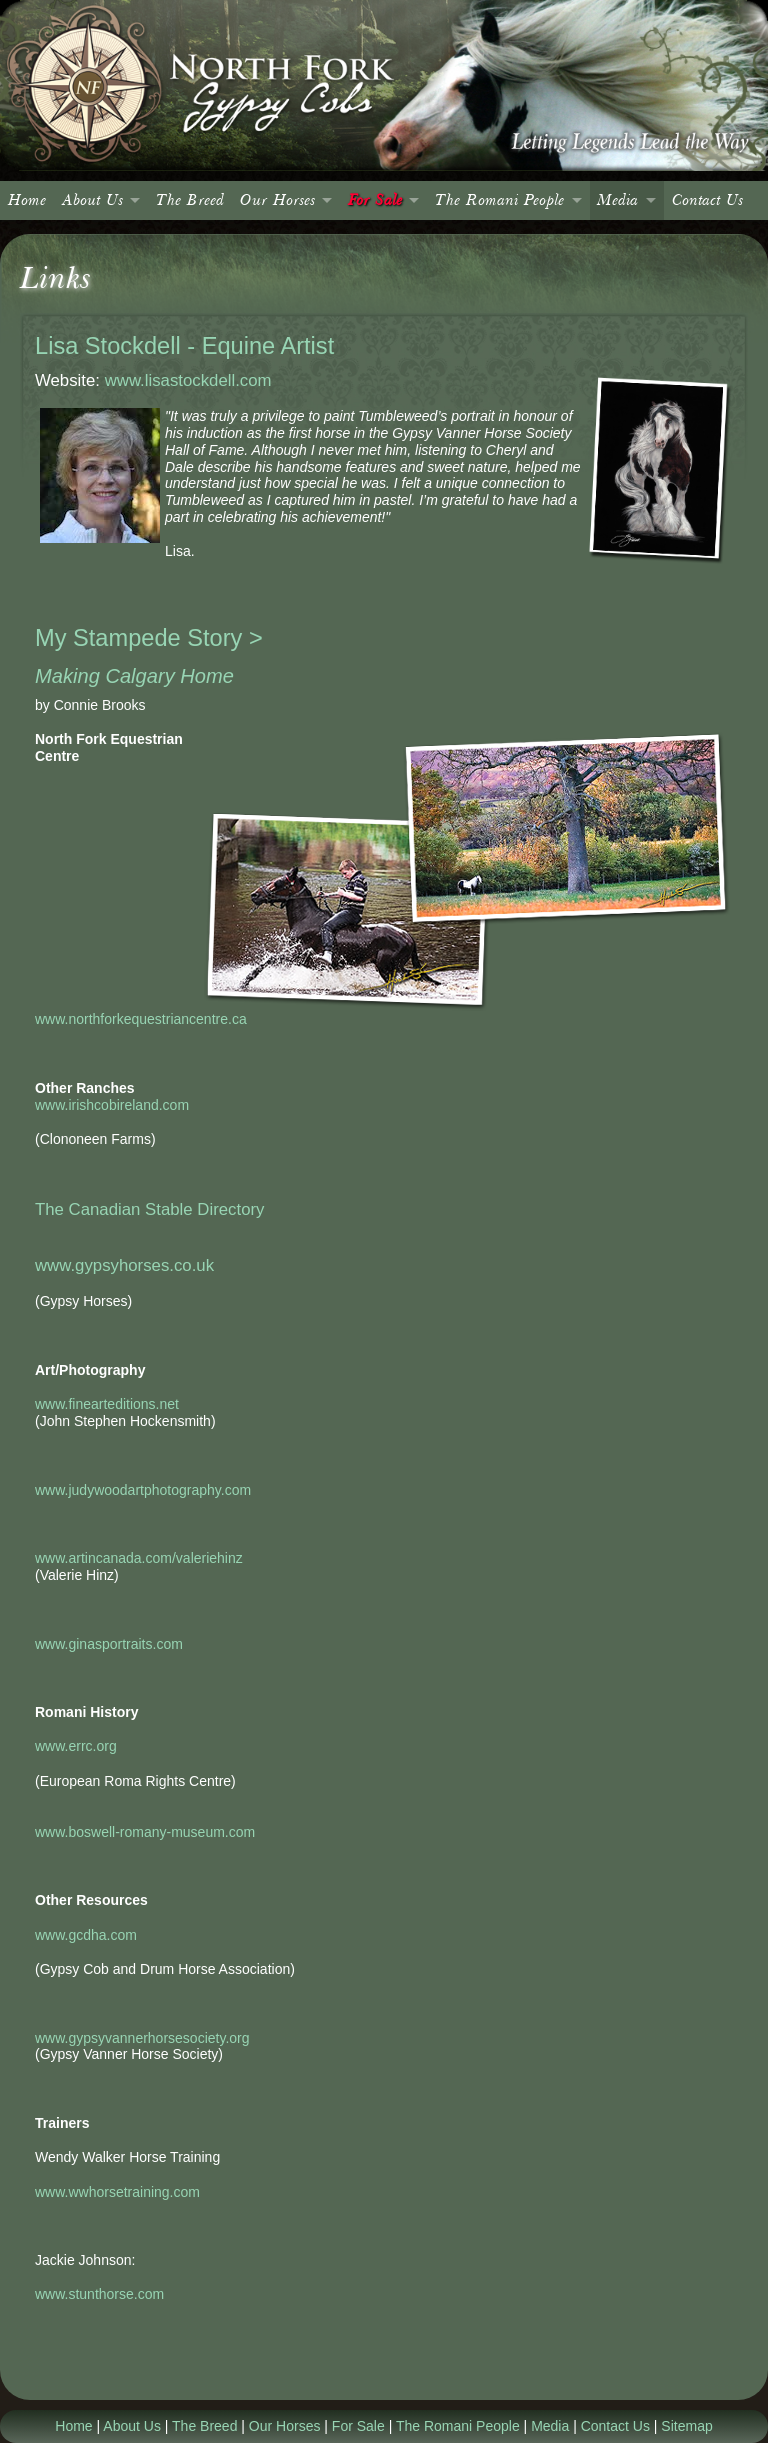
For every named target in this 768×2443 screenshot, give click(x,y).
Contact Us (707, 200)
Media (617, 200)
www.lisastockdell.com (188, 380)
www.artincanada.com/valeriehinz (139, 1558)
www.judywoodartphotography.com (143, 1490)
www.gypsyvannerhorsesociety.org (142, 2038)
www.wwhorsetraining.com (117, 2192)
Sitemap (686, 2426)
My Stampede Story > (149, 638)
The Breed (190, 200)
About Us (92, 200)
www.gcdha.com (86, 1935)
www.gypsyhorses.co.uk (124, 1265)
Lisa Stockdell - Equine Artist (184, 346)
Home (27, 200)
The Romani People (499, 200)
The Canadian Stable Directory (149, 1209)
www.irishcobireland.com (112, 1105)
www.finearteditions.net (107, 1404)
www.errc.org (76, 1746)
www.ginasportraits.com (109, 1644)
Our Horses (277, 200)
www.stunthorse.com (99, 2294)
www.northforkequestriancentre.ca (141, 1019)
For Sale (375, 200)
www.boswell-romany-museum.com (145, 1832)
